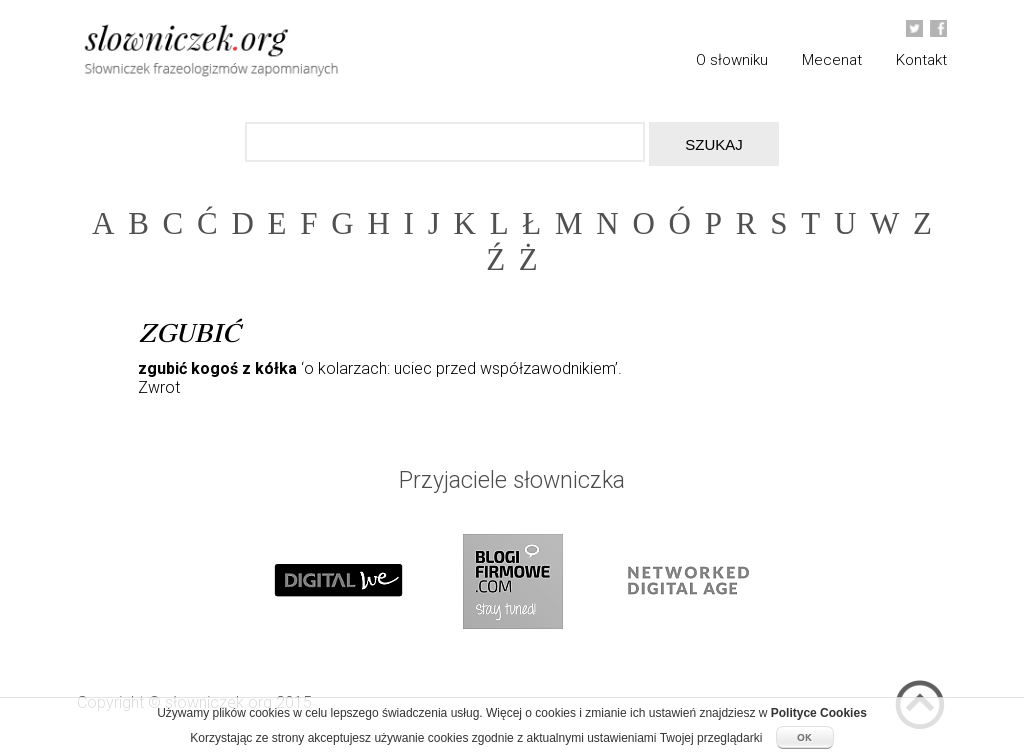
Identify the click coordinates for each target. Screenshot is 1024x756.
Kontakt (921, 60)
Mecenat (832, 60)
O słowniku (732, 60)
